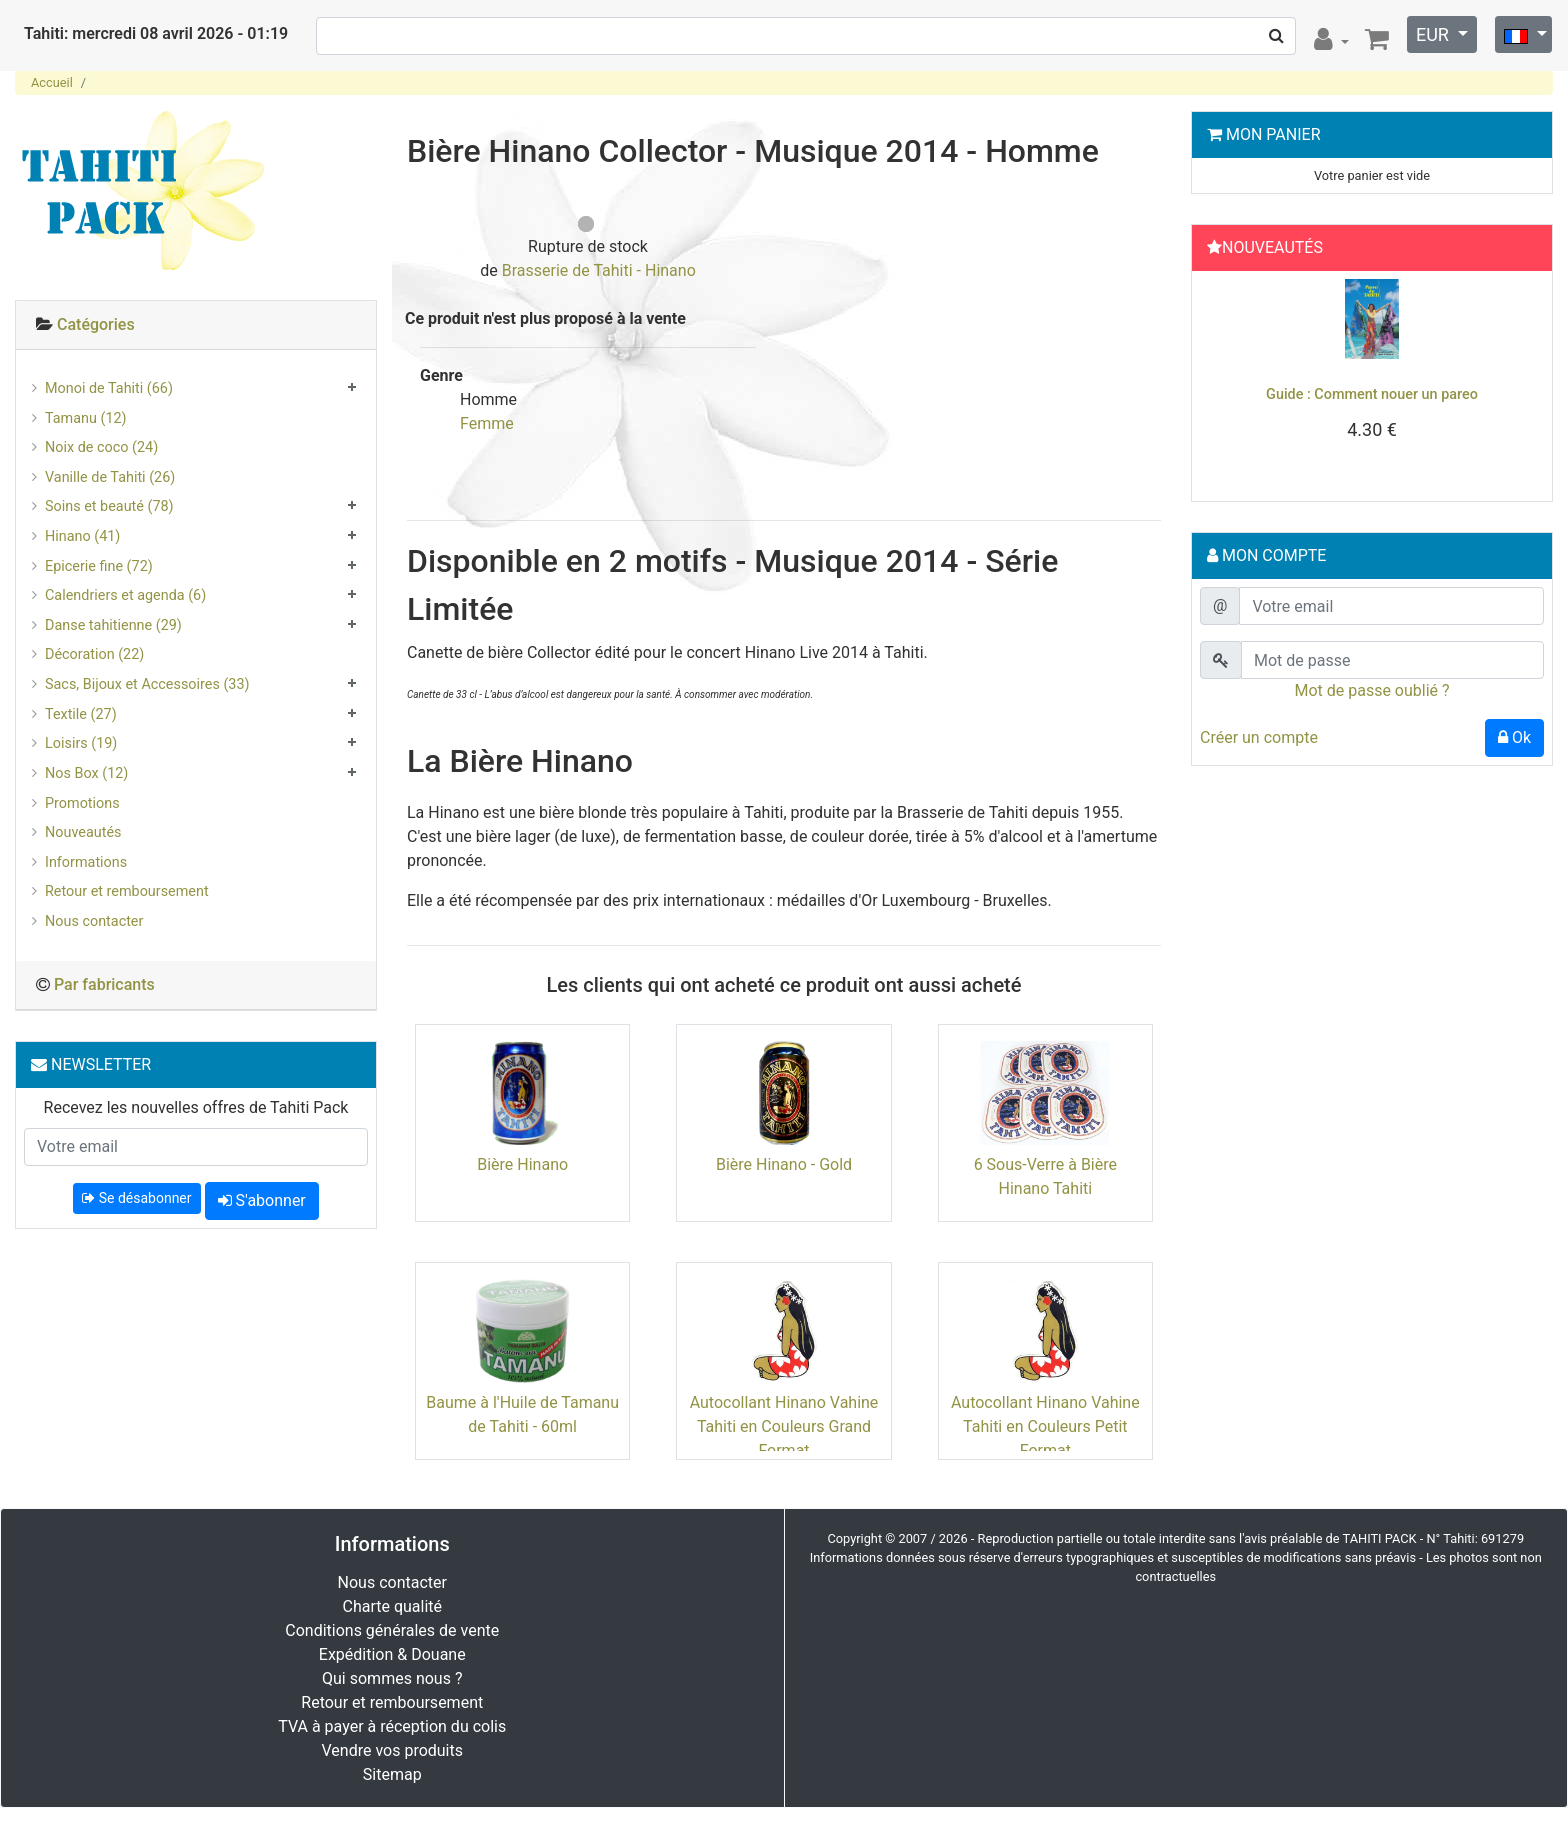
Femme (487, 423)
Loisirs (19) (81, 743)
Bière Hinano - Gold (784, 1164)
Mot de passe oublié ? (1371, 690)
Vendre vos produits (393, 1750)
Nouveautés (83, 832)
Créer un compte (1259, 737)
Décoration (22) (94, 654)
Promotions (82, 803)
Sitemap (392, 1774)
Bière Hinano (522, 1164)
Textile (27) (81, 714)
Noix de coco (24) (101, 447)
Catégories (96, 324)
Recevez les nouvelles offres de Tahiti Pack (196, 1107)
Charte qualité (392, 1606)
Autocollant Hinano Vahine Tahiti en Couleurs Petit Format (1045, 1426)
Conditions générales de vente (392, 1630)
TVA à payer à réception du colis (392, 1726)
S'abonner (262, 1200)
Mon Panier (1273, 134)
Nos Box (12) (86, 773)
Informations (86, 862)
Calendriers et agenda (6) (125, 595)
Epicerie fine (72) (99, 566)
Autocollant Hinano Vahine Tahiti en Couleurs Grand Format (784, 1426)
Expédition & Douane (392, 1654)
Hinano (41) (82, 536)
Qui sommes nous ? (392, 1678)
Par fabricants (104, 984)
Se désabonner (136, 1198)
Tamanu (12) (86, 418)
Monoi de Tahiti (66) (109, 388)
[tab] (196, 325)
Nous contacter (94, 921)
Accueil (52, 82)
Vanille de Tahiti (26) (110, 477)
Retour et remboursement (127, 891)
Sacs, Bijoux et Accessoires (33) (147, 684)
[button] (1226, 381)
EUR (1434, 34)
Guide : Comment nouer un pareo (1372, 394)
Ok (1514, 737)
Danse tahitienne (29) (113, 625)
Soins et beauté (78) (109, 506)
